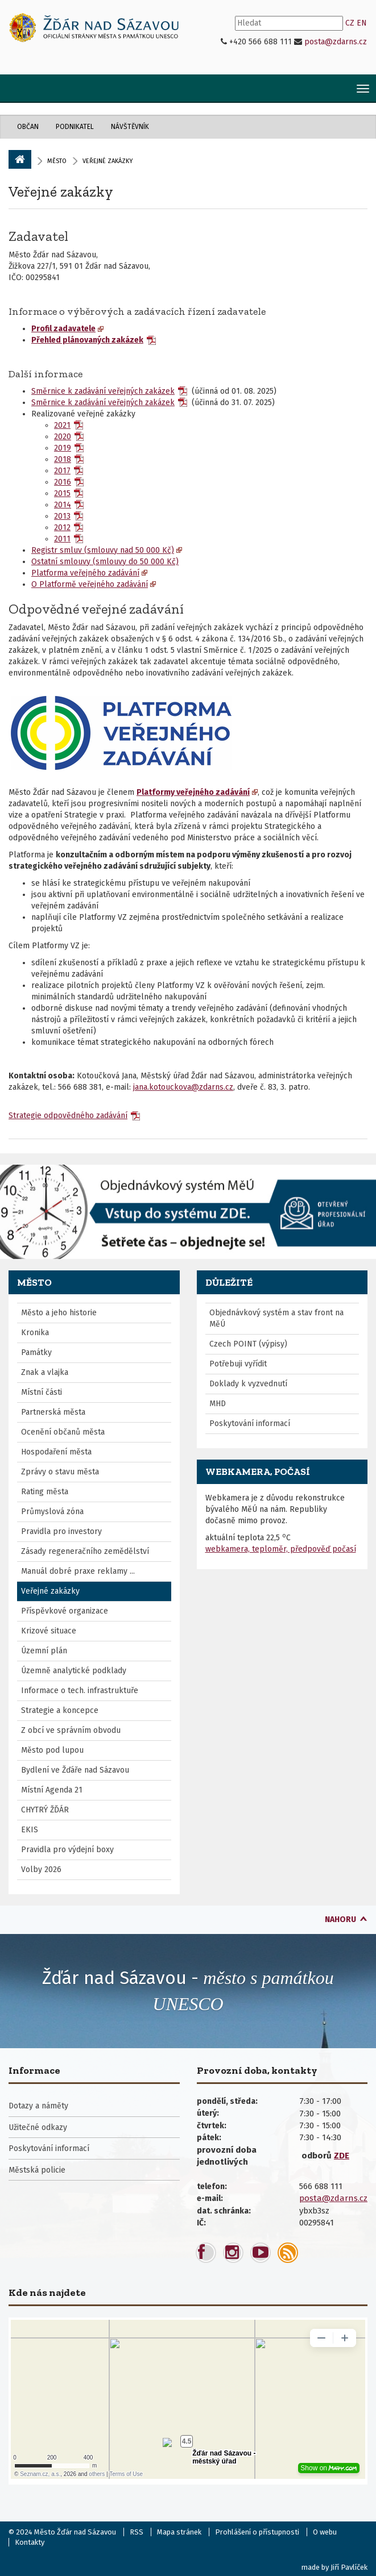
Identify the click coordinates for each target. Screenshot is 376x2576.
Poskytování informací (249, 1423)
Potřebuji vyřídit (238, 1364)
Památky (36, 1352)
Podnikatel (75, 127)
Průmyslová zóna (52, 1511)
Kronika (35, 1332)
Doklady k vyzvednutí (248, 1384)
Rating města (44, 1492)
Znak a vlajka (44, 1372)
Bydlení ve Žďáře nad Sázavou (75, 1770)
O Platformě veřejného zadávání (89, 584)
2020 (62, 436)
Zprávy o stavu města (60, 1472)
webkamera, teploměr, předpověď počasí (280, 1549)
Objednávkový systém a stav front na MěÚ (276, 1318)
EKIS (29, 1830)
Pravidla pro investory (61, 1531)
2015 (62, 493)
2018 (62, 459)
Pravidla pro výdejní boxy (67, 1849)
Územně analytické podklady (73, 1670)
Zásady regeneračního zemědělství (85, 1551)
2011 (62, 539)
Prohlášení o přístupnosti (257, 2532)
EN (362, 23)
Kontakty (29, 2542)
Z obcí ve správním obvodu (71, 1730)
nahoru (340, 1919)
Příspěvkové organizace (64, 1611)
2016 (62, 482)
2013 (62, 516)
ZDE (341, 2155)
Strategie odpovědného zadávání (68, 1115)
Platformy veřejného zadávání (193, 792)
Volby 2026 (41, 1869)
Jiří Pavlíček (348, 2567)
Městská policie (37, 2170)
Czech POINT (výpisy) (248, 1344)
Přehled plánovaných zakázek (87, 340)
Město (57, 161)
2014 (62, 505)
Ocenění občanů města (63, 1432)
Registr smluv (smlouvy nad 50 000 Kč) (102, 550)
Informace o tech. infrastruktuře (79, 1690)
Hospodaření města (56, 1452)
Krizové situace (48, 1631)
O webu (325, 2532)
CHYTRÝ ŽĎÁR (45, 1810)
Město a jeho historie (59, 1313)
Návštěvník (130, 127)
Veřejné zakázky (61, 191)
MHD (217, 1403)
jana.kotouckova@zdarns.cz (183, 1087)
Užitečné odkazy (38, 2127)
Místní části (41, 1392)
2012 (62, 527)
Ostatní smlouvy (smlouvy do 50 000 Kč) (105, 561)
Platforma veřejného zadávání (85, 573)
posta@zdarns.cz (335, 42)
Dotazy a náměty (38, 2106)
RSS (136, 2532)
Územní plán (44, 1651)
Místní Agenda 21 (51, 1790)
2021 (62, 425)
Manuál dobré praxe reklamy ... (78, 1571)
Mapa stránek (179, 2532)
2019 (62, 448)
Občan (28, 127)
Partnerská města (53, 1412)
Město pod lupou (52, 1750)
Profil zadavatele (63, 329)
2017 (62, 471)
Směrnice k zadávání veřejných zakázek (103, 391)
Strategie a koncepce (59, 1710)
